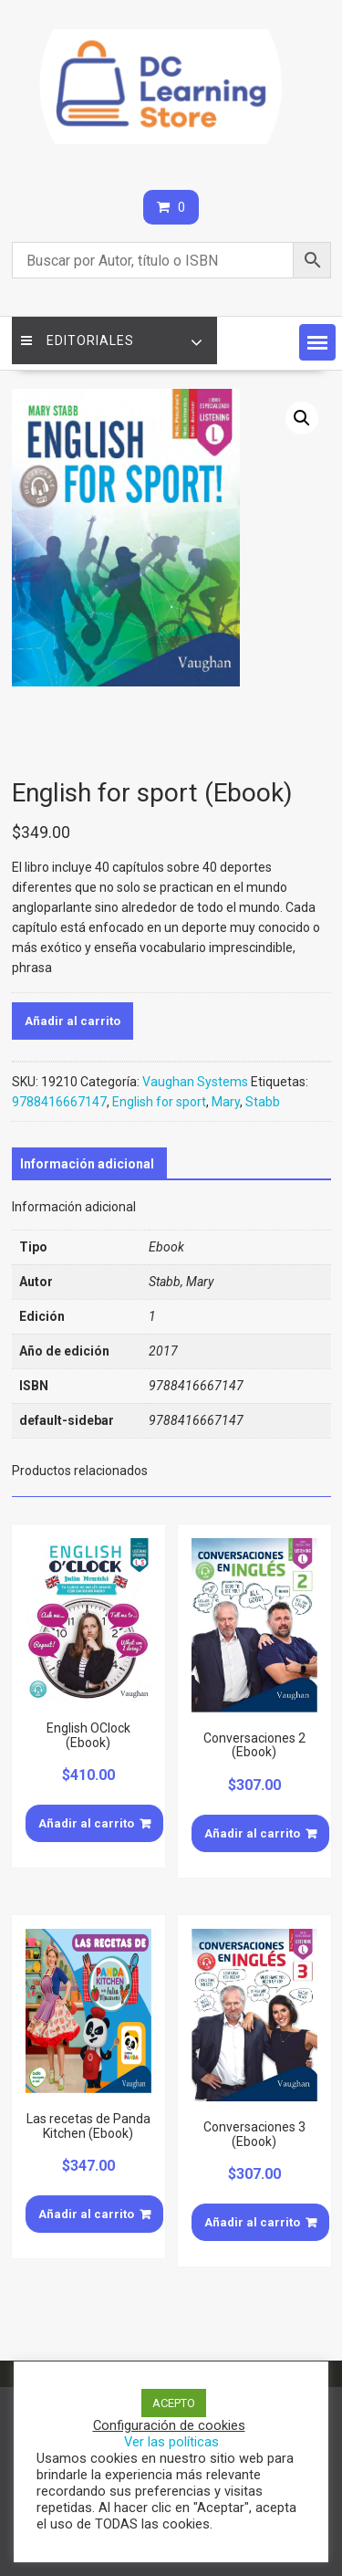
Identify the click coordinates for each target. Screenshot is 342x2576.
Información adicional (87, 1164)
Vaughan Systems (195, 1081)
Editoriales (77, 340)
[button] (317, 342)
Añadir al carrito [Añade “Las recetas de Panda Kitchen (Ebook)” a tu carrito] (86, 2214)
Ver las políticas (171, 2442)
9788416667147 (59, 1101)
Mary (226, 1101)
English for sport (159, 1101)
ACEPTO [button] (173, 2403)
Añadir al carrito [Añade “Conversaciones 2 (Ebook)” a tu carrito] (252, 1833)
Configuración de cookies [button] (169, 2425)
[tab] (87, 1163)
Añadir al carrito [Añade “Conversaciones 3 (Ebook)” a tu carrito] (252, 2222)
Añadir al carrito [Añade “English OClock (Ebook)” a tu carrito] (86, 1823)
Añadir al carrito (72, 1021)
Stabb (262, 1101)
